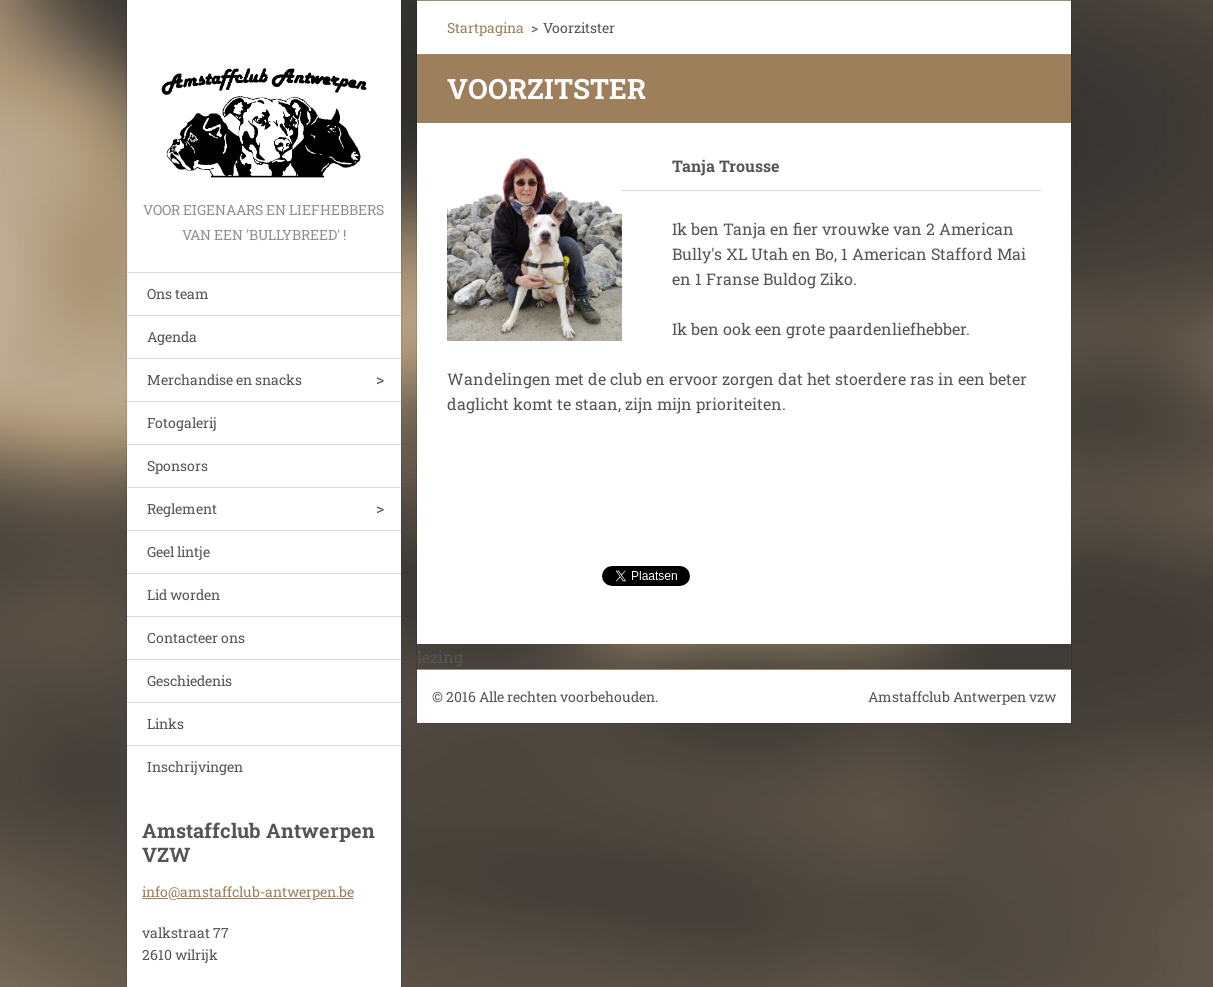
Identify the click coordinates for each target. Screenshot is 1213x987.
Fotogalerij (182, 422)
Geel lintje (178, 551)
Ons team (178, 293)
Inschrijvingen (195, 766)
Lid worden (183, 594)
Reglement (182, 508)
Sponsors (177, 465)
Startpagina (485, 27)
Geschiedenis (189, 680)
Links (165, 723)
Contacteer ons (196, 637)
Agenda (172, 336)
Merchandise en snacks (224, 379)
